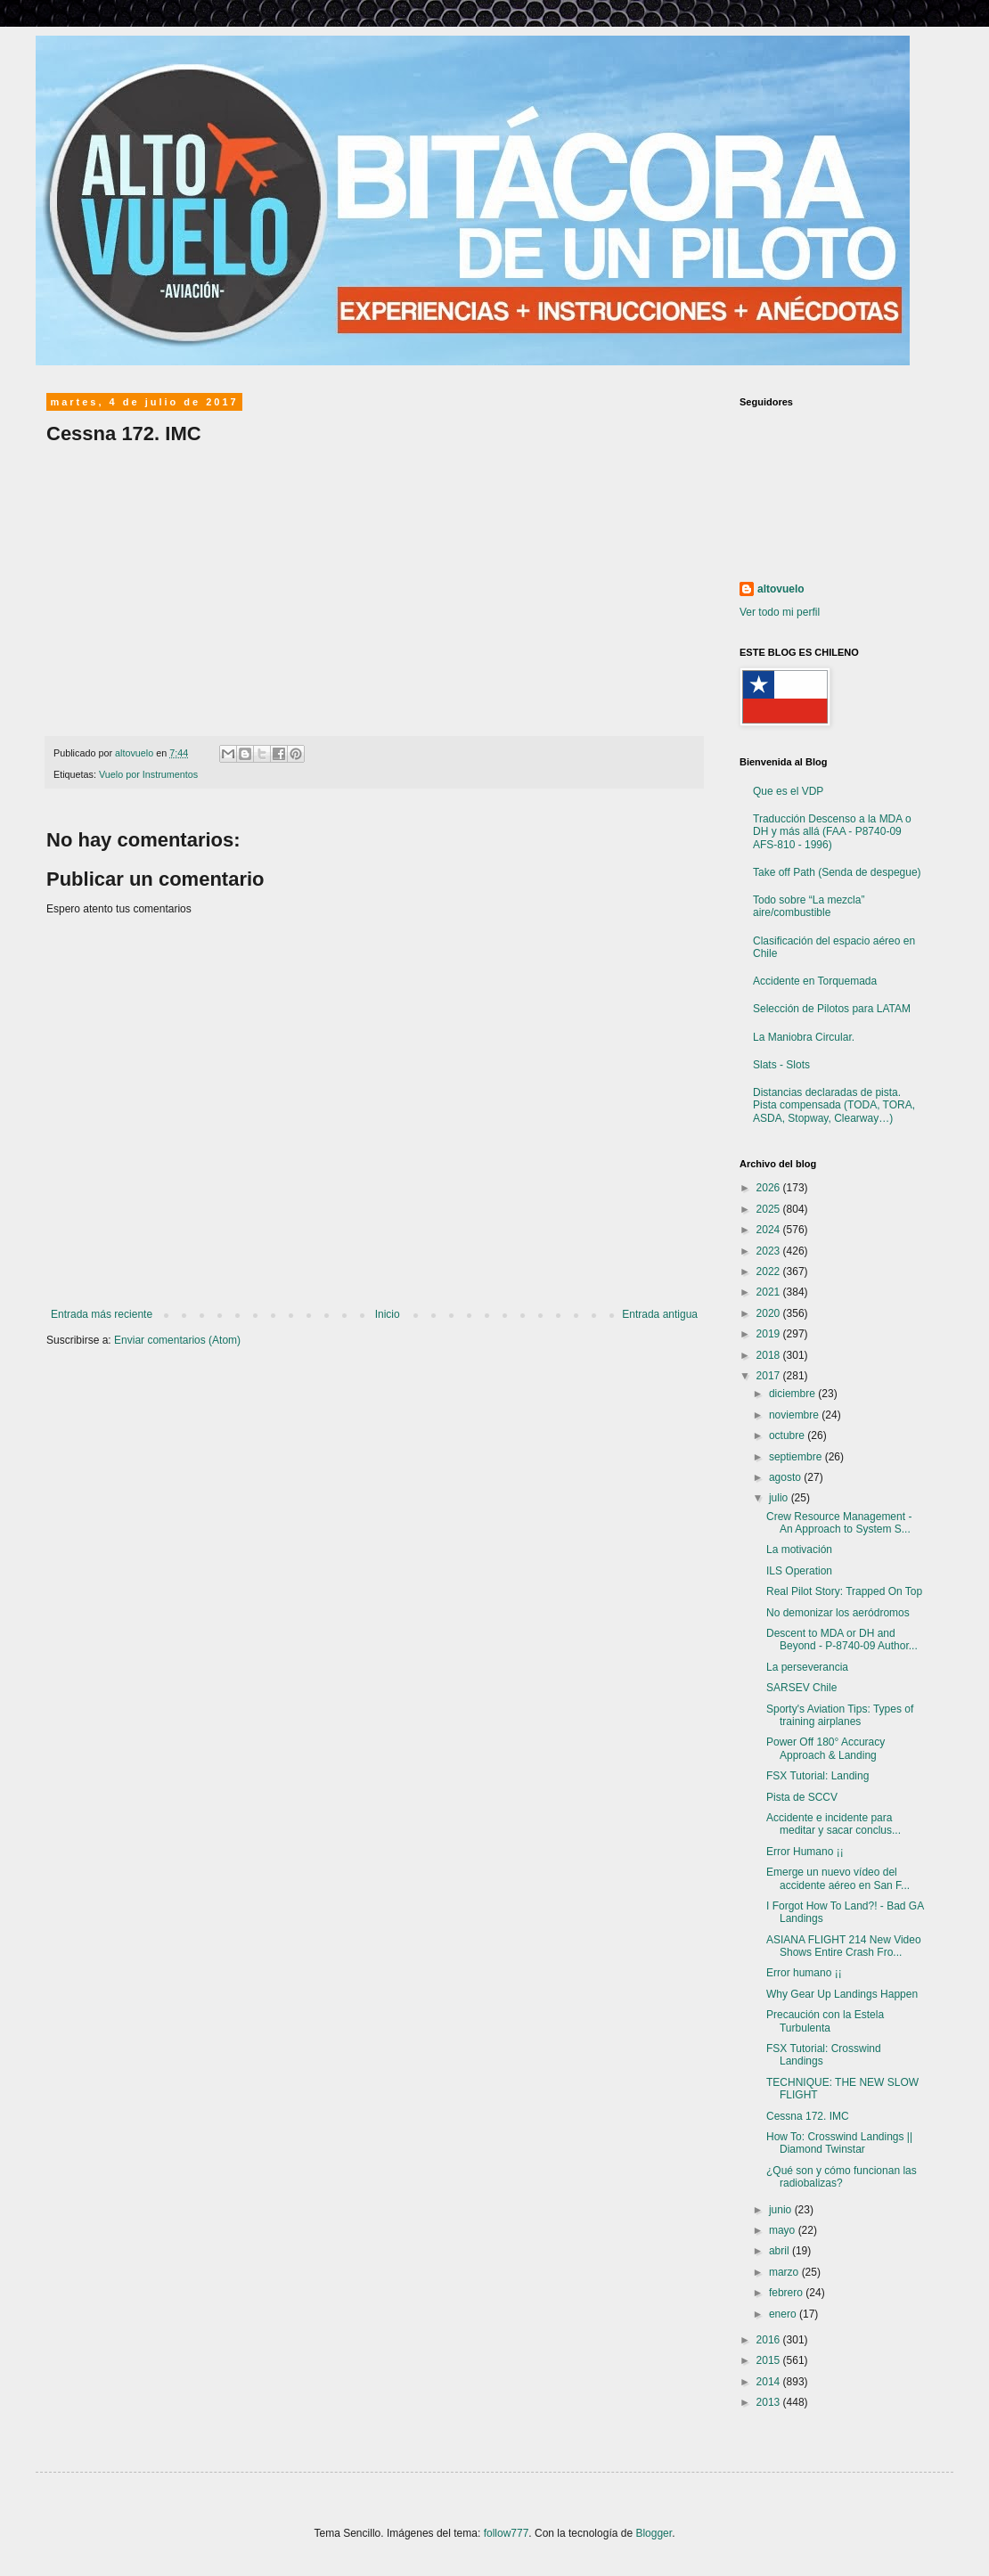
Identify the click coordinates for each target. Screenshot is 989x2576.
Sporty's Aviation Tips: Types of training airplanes (839, 1715)
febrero (787, 2292)
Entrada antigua (660, 1314)
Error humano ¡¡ (804, 1973)
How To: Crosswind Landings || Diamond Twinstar (839, 2142)
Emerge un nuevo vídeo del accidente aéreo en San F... (838, 1878)
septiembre (797, 1457)
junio (782, 2210)
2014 (769, 2382)
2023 (769, 1251)
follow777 (506, 2533)
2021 (769, 1292)
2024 (769, 1229)
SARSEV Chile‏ (801, 1687)
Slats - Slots (781, 1065)
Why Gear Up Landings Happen (842, 1994)
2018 (769, 1355)
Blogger (653, 2533)
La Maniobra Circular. (803, 1037)
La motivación (799, 1549)
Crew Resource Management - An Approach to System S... (838, 1522)
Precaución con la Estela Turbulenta (825, 2020)
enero (784, 2314)
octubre (788, 1435)
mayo (783, 2230)
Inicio (387, 1314)
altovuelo (781, 589)
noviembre (795, 1415)
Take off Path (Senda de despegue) (837, 872)
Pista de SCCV (802, 1797)
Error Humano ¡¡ (805, 1851)
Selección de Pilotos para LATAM (832, 1008)
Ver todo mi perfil (780, 612)
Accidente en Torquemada (815, 981)
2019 (769, 1334)
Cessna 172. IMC (807, 2116)
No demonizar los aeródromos (838, 1613)
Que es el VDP (788, 791)
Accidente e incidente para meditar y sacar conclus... (833, 1823)
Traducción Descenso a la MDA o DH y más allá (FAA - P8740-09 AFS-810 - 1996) (832, 832)
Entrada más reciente (101, 1314)
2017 (769, 1376)
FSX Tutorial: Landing (817, 1776)
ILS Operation (799, 1571)
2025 (769, 1209)
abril (780, 2251)
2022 (769, 1271)
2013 (769, 2402)
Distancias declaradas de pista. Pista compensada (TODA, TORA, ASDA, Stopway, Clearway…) (834, 1105)
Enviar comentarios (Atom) (177, 1340)
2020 (769, 1313)
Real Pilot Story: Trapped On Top (844, 1591)
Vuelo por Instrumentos (148, 774)
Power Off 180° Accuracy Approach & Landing (825, 1748)
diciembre (793, 1393)
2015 (769, 2360)
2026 (769, 1188)
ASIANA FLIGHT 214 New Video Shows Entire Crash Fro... (843, 1946)
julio (780, 1498)
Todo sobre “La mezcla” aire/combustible (808, 906)
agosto (786, 1477)
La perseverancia (807, 1667)
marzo (785, 2272)
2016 (769, 2340)
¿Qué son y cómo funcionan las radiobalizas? (841, 2176)
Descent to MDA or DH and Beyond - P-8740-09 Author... (842, 1639)
